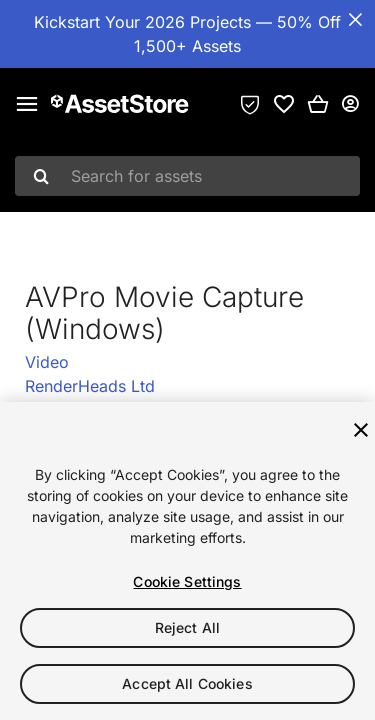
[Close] (361, 430)
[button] (318, 104)
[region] (187, 561)
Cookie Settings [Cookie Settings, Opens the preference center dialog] (187, 581)
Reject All (187, 627)
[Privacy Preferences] (250, 104)
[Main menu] (27, 104)
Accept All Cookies (187, 683)
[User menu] (350, 104)
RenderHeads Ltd (90, 386)
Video (47, 362)
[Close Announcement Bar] (355, 20)
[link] (284, 104)
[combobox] (187, 176)
